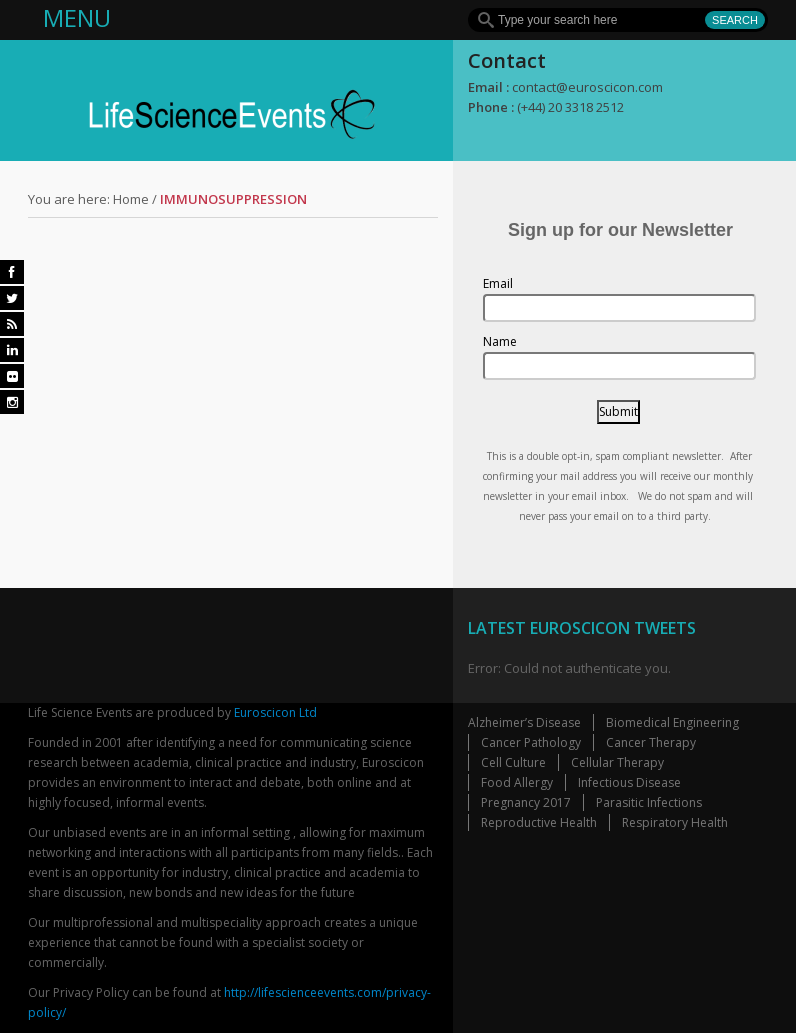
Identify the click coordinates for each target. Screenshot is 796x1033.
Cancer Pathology (531, 742)
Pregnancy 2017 (526, 802)
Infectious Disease (629, 782)
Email (498, 283)
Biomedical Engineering (672, 722)
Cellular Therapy (617, 762)
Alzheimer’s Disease (524, 722)
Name (500, 341)
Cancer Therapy (651, 742)
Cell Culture (513, 762)
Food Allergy (517, 782)
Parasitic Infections (649, 802)
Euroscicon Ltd (275, 712)
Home (131, 199)
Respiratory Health (675, 822)
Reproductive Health (539, 822)
